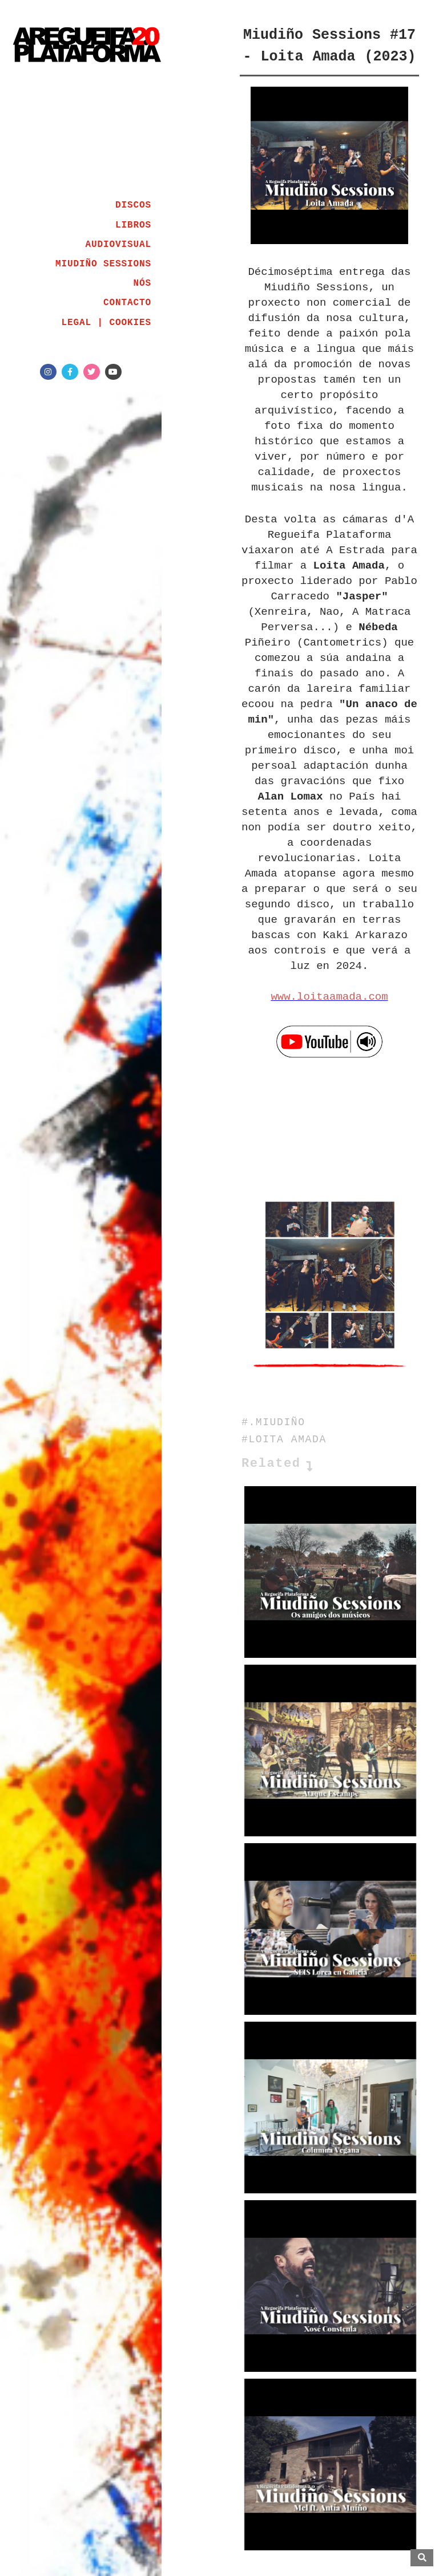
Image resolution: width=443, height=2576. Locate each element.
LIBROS (133, 225)
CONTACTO (127, 303)
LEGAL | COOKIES (106, 323)
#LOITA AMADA (284, 1439)
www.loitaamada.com (329, 997)
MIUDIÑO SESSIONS (103, 264)
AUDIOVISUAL (118, 245)
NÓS (142, 283)
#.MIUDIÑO (273, 1422)
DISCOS (133, 205)
